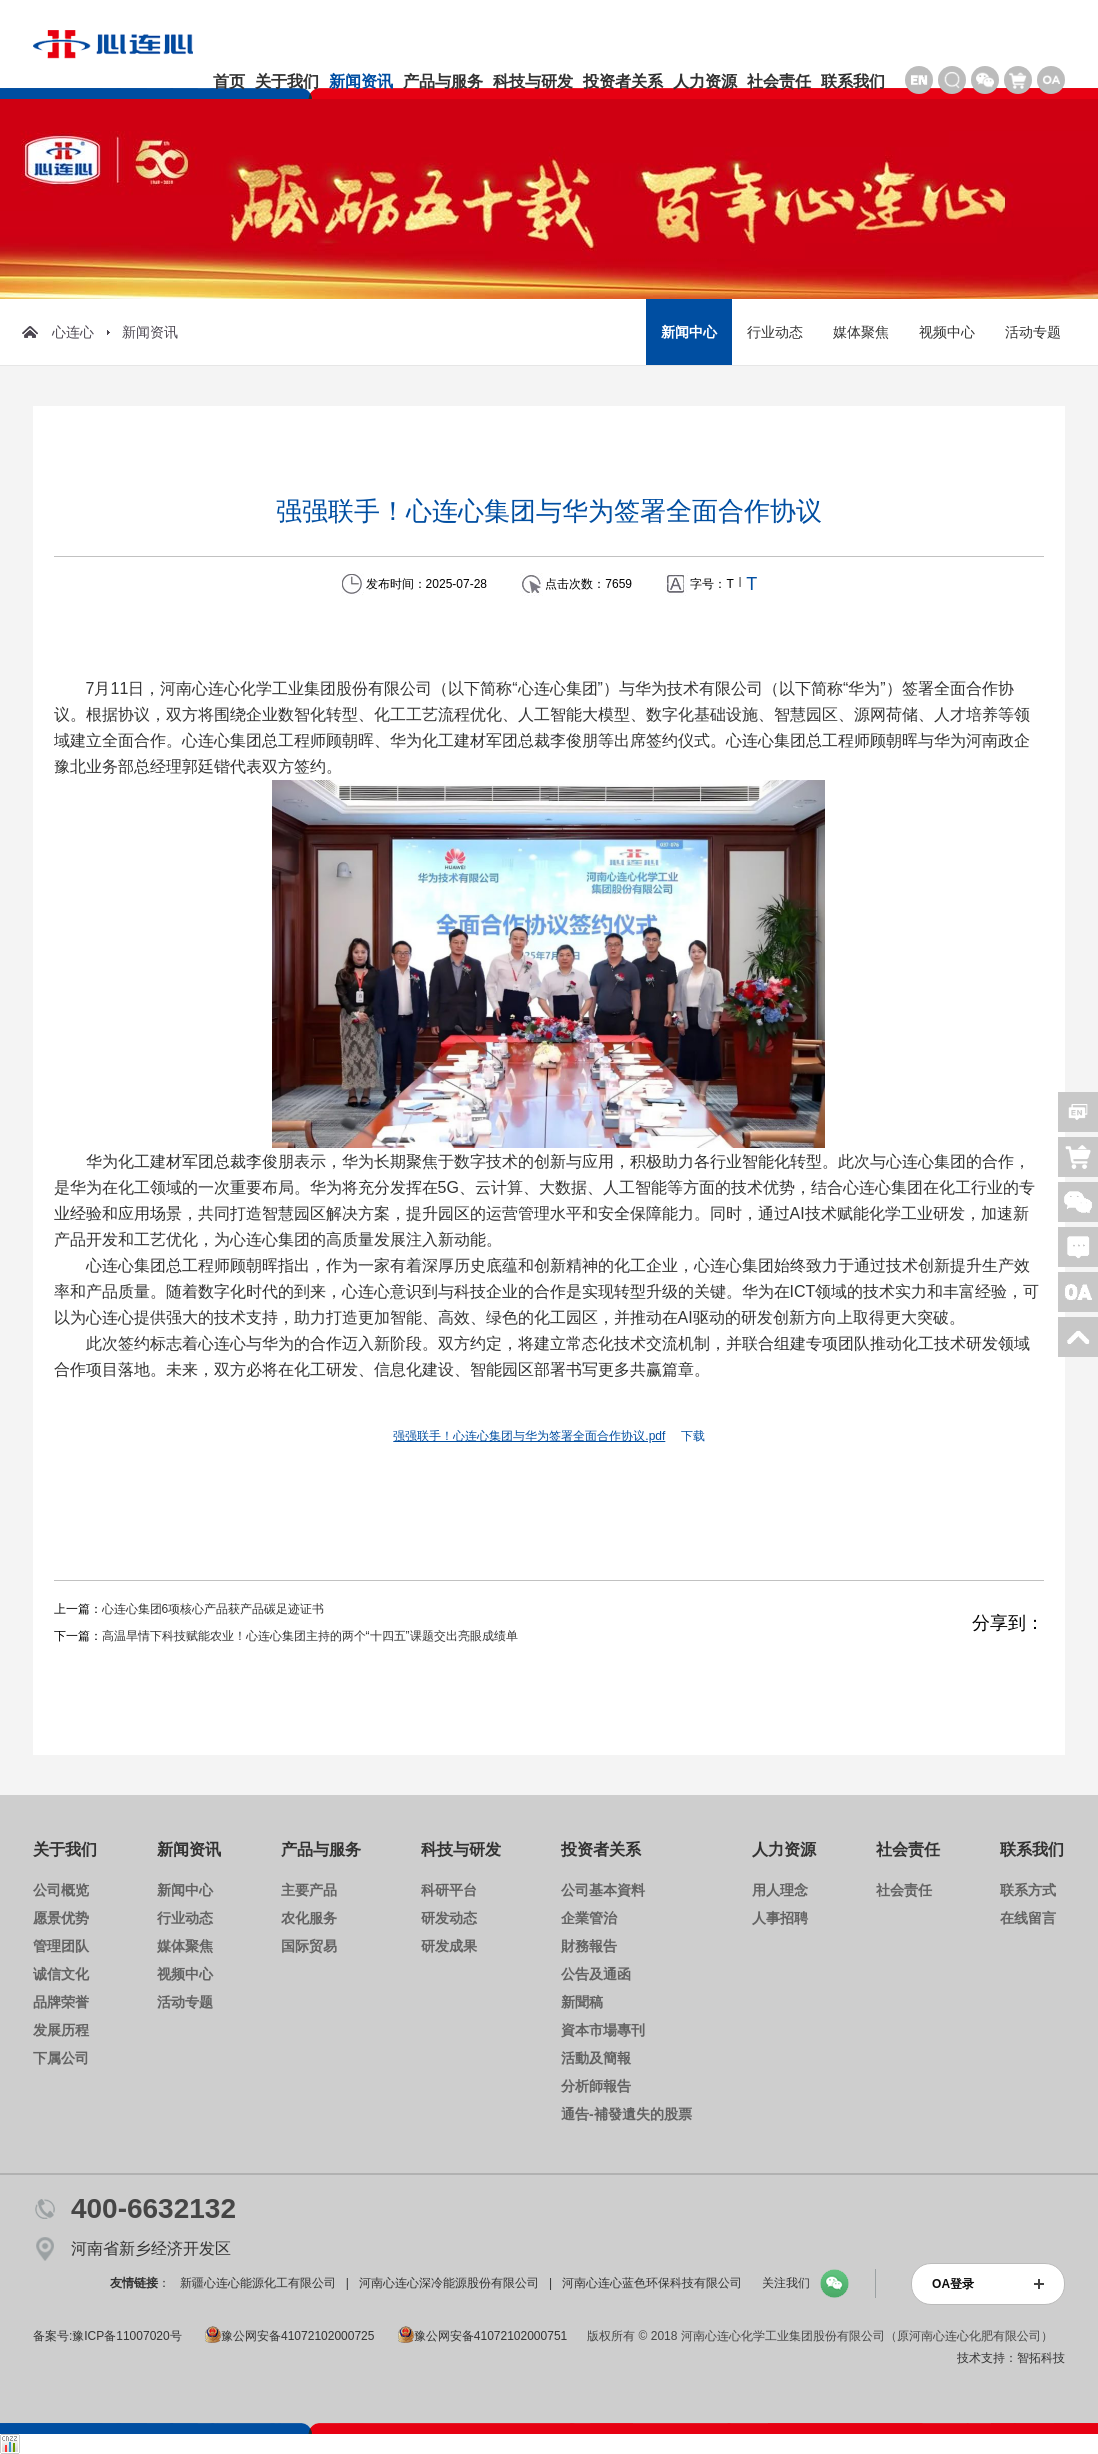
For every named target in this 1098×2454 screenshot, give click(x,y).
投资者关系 (623, 81)
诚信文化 (61, 1974)
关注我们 (786, 2283)
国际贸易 (309, 1946)
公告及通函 (596, 1974)
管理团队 (61, 1946)
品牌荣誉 (61, 2002)
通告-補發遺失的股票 (626, 2114)
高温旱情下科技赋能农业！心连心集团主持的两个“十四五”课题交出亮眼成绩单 (310, 1636)
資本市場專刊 (603, 2030)
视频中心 (947, 332)
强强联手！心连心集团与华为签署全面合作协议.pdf (529, 1436)
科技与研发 (533, 81)
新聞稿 (582, 2002)
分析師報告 (596, 2086)
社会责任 (779, 81)
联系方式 (1028, 1890)
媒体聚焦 (861, 332)
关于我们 (287, 81)
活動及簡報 (596, 2058)
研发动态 (449, 1918)
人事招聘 (780, 1918)
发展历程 (61, 2030)
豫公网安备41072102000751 (482, 2336)
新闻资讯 (361, 81)
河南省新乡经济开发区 (151, 2248)
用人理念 (780, 1890)
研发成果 (449, 1946)
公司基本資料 (603, 1890)
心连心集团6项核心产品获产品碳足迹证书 (213, 1609)
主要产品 (309, 1890)
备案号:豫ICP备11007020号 (107, 2336)
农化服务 (309, 1918)
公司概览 (61, 1890)
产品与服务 (443, 81)
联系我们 (853, 81)
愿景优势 (61, 1918)
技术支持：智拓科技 (1011, 2358)
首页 (229, 81)
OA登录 (953, 2284)
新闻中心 (689, 332)
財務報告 (589, 1946)
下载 (693, 1436)
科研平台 (449, 1890)
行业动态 (775, 332)
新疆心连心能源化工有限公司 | (264, 2283)
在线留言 (1028, 1918)
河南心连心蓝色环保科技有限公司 (657, 2283)
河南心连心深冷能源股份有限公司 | (455, 2283)
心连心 (58, 332)
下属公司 (61, 2058)
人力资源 (705, 81)
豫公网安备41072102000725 (289, 2336)
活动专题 (1033, 332)
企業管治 (589, 1918)
